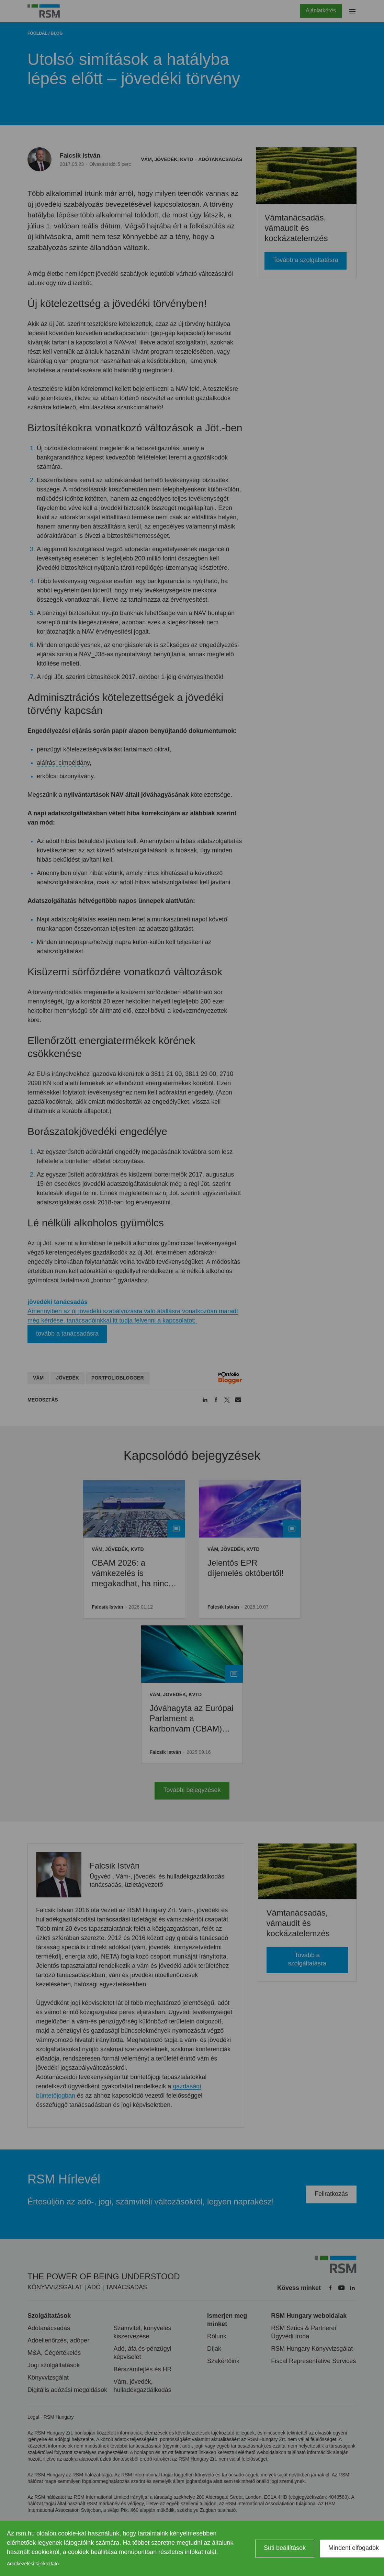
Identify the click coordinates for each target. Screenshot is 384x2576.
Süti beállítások (285, 2547)
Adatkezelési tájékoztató (33, 2563)
